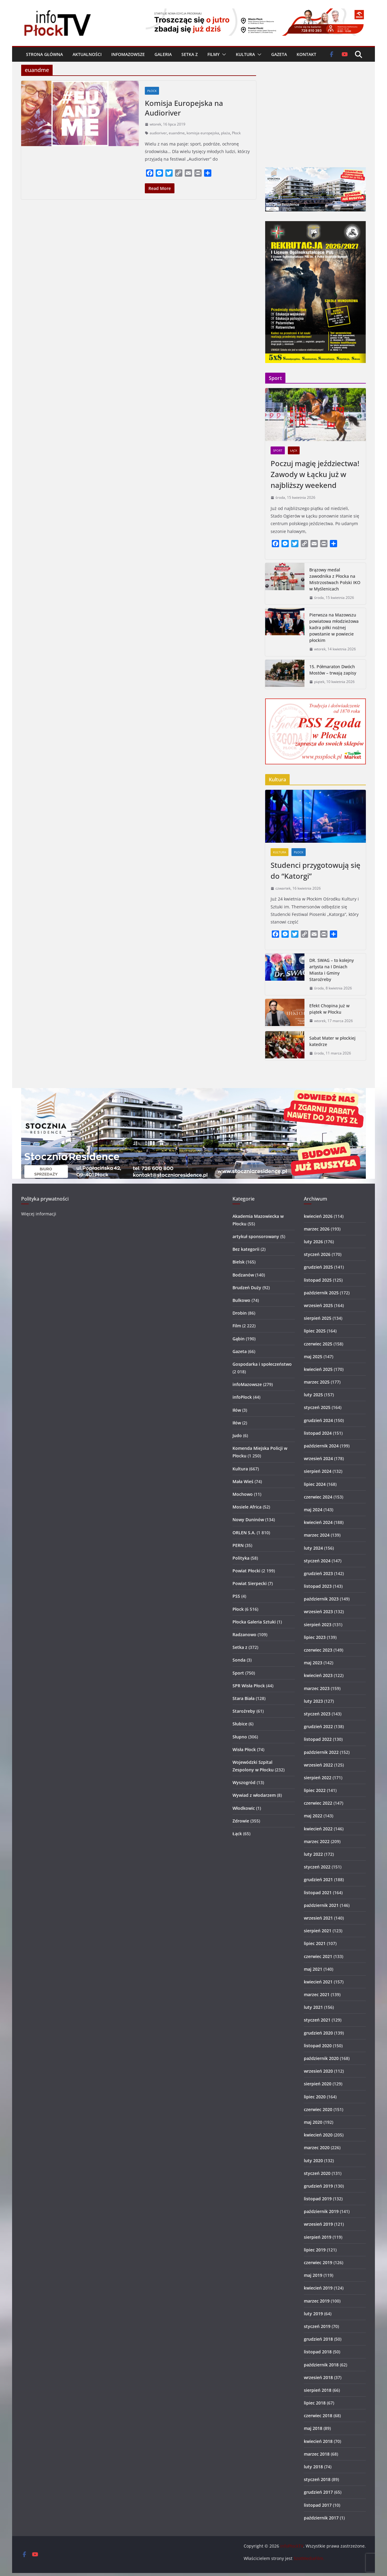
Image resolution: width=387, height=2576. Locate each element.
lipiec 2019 (315, 2250)
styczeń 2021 (317, 2020)
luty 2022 (313, 1854)
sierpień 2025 (317, 1318)
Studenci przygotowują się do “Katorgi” (315, 870)
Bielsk (239, 1262)
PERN (238, 1545)
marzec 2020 (317, 2147)
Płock (152, 91)
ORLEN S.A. (244, 1532)
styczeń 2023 (317, 1714)
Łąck (293, 450)
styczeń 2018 (317, 2479)
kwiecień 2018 (318, 2441)
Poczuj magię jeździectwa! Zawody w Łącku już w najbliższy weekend (315, 474)
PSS (236, 1596)
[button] (223, 54)
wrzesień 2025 (318, 1305)
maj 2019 (313, 2275)
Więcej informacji (38, 1214)
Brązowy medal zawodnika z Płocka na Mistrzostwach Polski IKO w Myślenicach (334, 579)
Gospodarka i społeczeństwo (262, 1364)
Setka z (189, 54)
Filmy (213, 54)
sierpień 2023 (317, 1624)
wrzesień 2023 (318, 1611)
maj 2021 (313, 1969)
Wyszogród (244, 1782)
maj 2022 (313, 1816)
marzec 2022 (317, 1841)
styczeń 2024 (317, 1561)
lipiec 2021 (315, 1943)
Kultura (245, 54)
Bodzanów (243, 1275)
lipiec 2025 (315, 1331)
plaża (225, 133)
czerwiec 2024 (318, 1497)
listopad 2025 (318, 1280)
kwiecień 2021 (318, 1982)
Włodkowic (244, 1808)
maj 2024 (313, 1509)
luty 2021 (313, 2007)
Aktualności (87, 54)
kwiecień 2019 (318, 2288)
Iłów (237, 1410)
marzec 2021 (317, 1994)
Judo (237, 1435)
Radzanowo (244, 1634)
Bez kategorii (246, 1249)
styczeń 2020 (317, 2173)
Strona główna (44, 54)
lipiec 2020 (315, 2097)
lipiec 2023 (315, 1637)
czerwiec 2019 (318, 2262)
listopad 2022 (318, 1739)
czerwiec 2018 (318, 2415)
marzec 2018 (317, 2454)
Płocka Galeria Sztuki (254, 1622)
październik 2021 (321, 1905)
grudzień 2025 (318, 1267)
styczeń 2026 (317, 1254)
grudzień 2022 (318, 1726)
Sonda (239, 1660)
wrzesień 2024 (318, 1458)
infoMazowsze (128, 54)
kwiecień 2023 (318, 1675)
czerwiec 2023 (318, 1650)
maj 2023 (313, 1663)
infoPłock (242, 1397)
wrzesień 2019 (318, 2224)
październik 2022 (321, 1752)
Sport (277, 450)
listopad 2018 (318, 2352)
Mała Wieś (243, 1481)
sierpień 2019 (317, 2237)
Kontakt (306, 54)
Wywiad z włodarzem (254, 1795)
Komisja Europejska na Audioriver (184, 107)
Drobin (240, 1313)
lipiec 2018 (315, 2403)
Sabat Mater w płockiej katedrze (332, 1041)
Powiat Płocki (246, 1571)
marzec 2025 (317, 1382)
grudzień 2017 (318, 2492)
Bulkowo (241, 1300)
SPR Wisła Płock (249, 1685)
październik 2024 (321, 1446)
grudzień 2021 (318, 1879)
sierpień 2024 (317, 1471)
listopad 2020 (318, 2045)
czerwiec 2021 (318, 1956)
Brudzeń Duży (247, 1287)
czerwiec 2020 (318, 2109)
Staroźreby (244, 1711)
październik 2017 (321, 2518)
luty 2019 (313, 2313)
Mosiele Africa (247, 1507)
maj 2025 (313, 1356)
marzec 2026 (317, 1229)
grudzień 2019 (318, 2186)
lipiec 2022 (315, 1790)
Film (237, 1326)
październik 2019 (321, 2211)
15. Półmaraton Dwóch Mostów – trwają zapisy (332, 670)
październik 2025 (321, 1293)
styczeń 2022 (317, 1867)
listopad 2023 (318, 1586)
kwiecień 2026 (318, 1216)
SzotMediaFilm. (309, 2558)
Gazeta (279, 54)
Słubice (240, 1724)
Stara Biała (244, 1698)
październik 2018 (321, 2365)
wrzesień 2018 (318, 2377)
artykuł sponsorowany (256, 1236)
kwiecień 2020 (318, 2135)
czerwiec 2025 (318, 1344)
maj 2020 (313, 2122)
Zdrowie (241, 1821)
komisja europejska (203, 133)
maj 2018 (313, 2428)
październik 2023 (321, 1599)
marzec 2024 (317, 1535)
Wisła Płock (244, 1749)
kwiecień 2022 (318, 1829)
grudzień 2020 (318, 2033)
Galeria (163, 54)
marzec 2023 (317, 1688)
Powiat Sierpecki (250, 1583)
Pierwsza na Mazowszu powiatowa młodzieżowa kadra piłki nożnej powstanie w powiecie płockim (334, 627)
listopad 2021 (318, 1892)
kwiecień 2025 (318, 1369)
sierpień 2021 (317, 1931)
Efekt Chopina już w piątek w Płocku (329, 1009)
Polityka (241, 1558)
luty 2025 (313, 1395)
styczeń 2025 (317, 1407)
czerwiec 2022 (318, 1803)
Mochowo (243, 1494)
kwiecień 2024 (318, 1522)
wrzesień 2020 (318, 2071)
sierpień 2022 (317, 1777)
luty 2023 (313, 1701)
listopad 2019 (318, 2199)
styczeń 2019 (317, 2326)
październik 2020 (321, 2058)
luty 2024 (313, 1548)
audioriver (158, 133)
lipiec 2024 (315, 1484)
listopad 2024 (318, 1433)
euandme (177, 133)
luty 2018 (313, 2467)
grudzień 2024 (318, 1420)
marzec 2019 (317, 2301)
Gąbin (239, 1339)
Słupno (240, 1737)
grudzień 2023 (318, 1573)
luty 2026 (313, 1241)
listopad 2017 (318, 2505)
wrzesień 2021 (318, 1918)
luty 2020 (313, 2160)
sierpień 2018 (317, 2390)
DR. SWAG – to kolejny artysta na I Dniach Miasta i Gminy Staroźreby (331, 969)
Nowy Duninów (248, 1519)
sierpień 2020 (317, 2084)
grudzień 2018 (318, 2339)
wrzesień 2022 (318, 1765)
